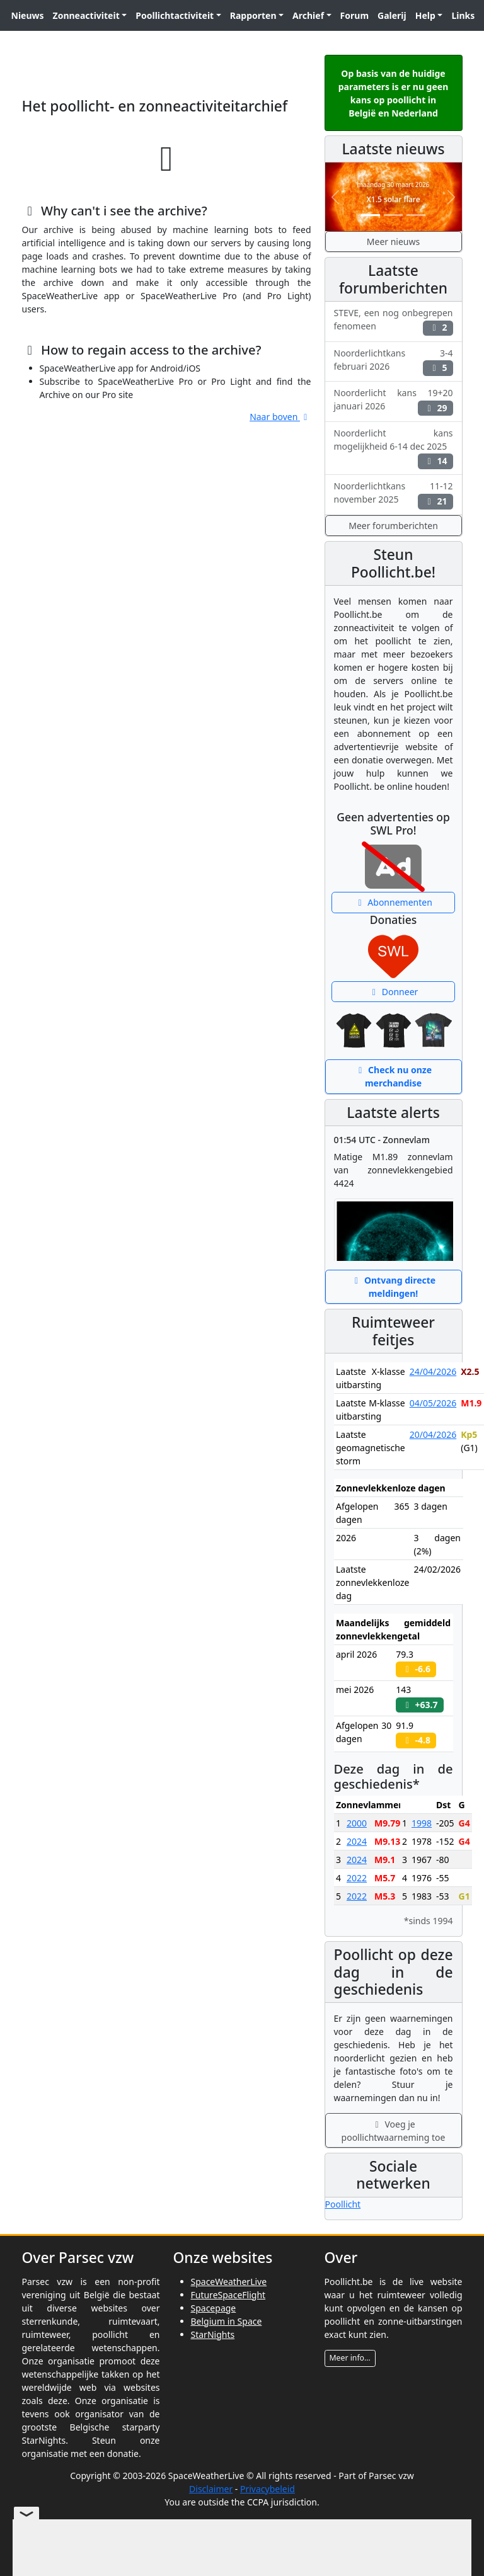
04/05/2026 (433, 1403)
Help (425, 15)
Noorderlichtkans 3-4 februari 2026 (393, 361)
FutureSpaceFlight (228, 2295)
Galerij (391, 15)
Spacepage (213, 2308)
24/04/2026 (433, 1371)
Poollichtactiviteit (174, 15)
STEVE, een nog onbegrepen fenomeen (393, 321)
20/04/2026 (433, 1434)
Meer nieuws (393, 242)
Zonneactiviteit (86, 15)
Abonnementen (393, 902)
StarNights (213, 2334)
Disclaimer (211, 2489)
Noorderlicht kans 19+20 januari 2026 (393, 401)
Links (463, 15)
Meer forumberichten (393, 526)
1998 (422, 1823)
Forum (354, 15)
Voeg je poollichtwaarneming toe (394, 2130)
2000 (357, 1823)
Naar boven (280, 417)
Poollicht (343, 2204)
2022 (357, 1878)
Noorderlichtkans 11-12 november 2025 (393, 494)
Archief (308, 15)
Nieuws (27, 15)
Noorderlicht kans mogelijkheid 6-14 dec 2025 (393, 448)
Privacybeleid (267, 2489)
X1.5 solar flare (393, 199)
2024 (357, 1841)
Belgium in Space (226, 2321)
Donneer (393, 992)
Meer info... (350, 2357)
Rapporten (253, 15)
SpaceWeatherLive (229, 2282)
